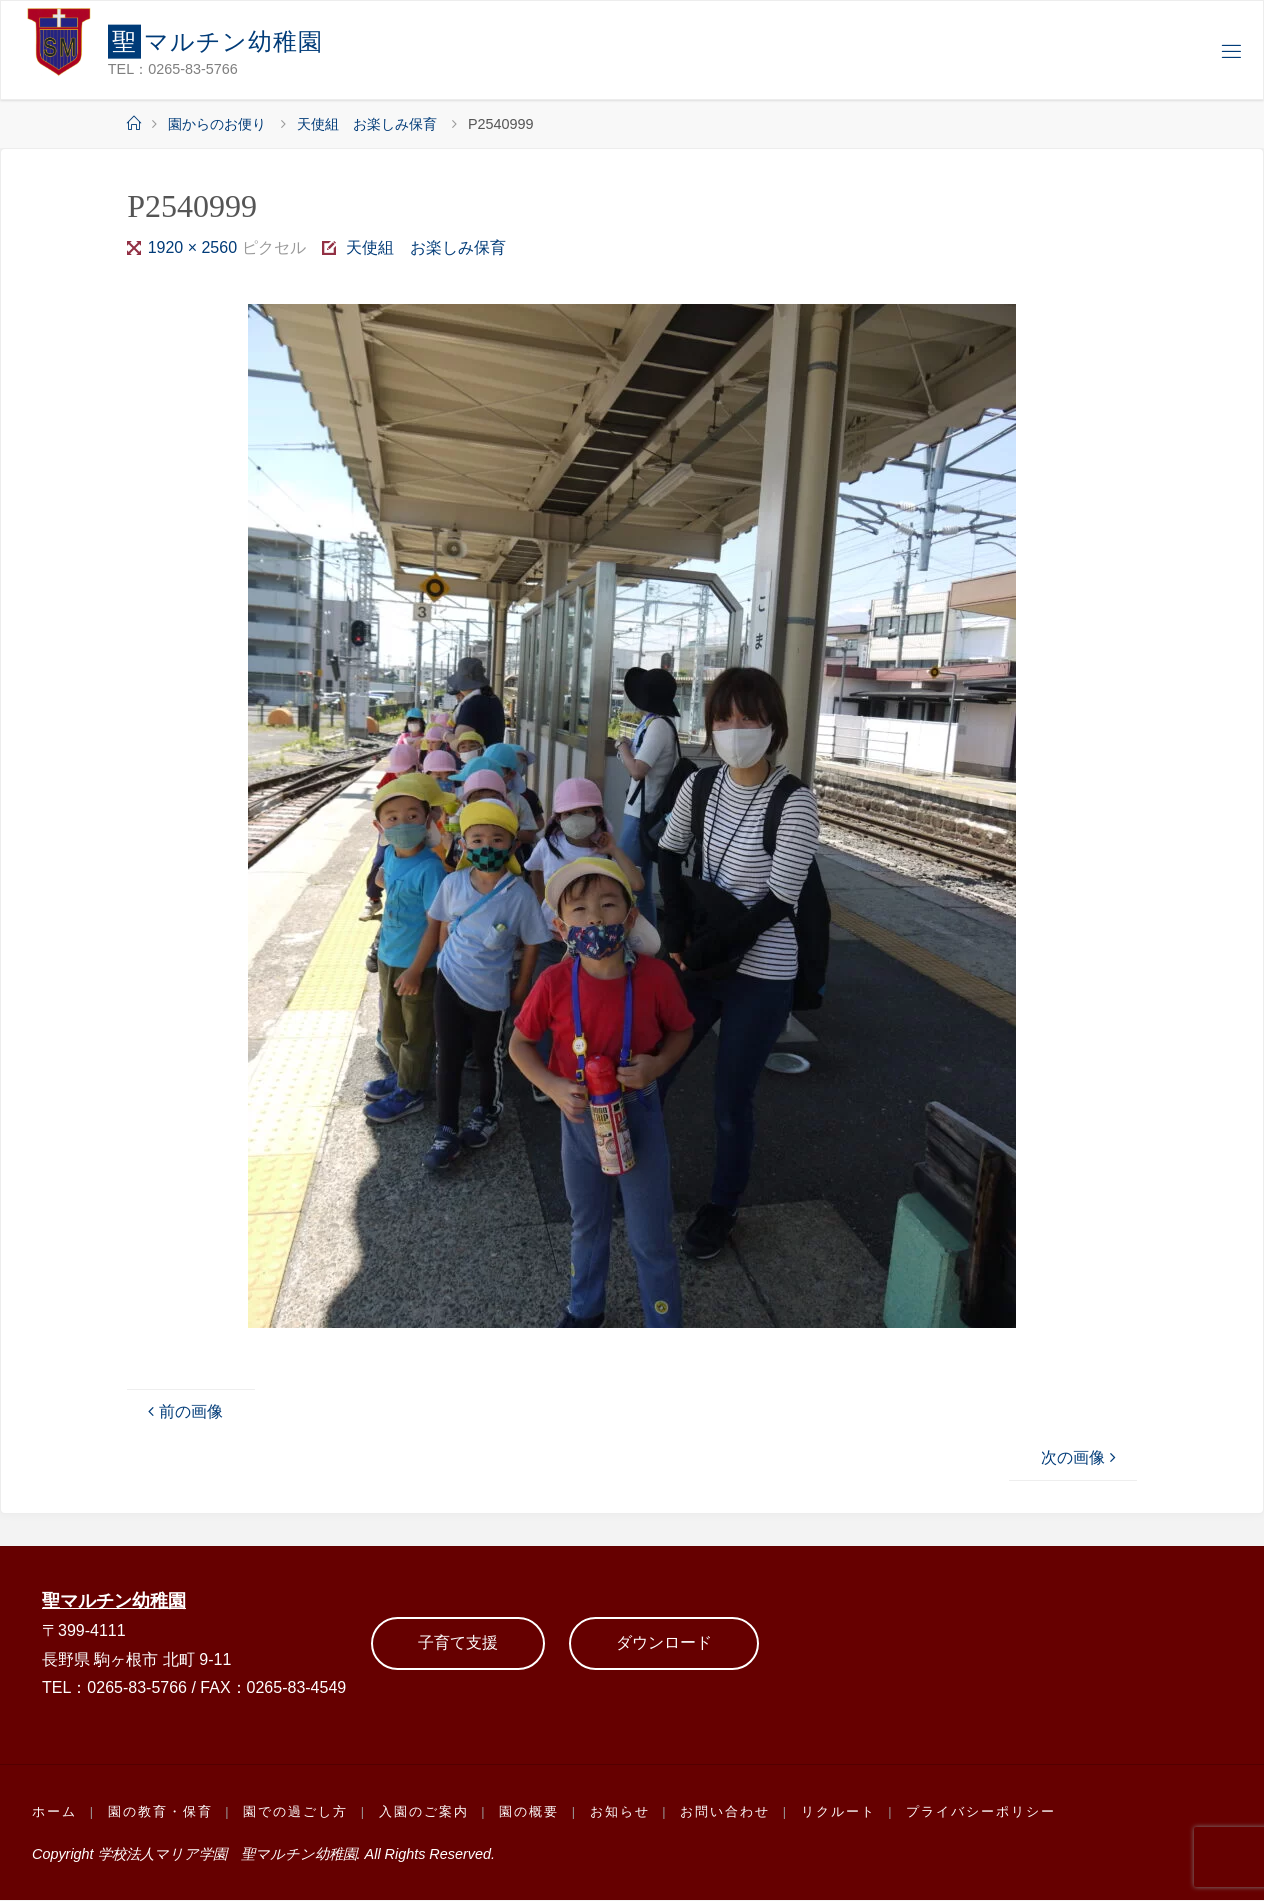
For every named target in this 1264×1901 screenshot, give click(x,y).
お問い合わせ (728, 1813)
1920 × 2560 (195, 247)
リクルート (840, 1813)
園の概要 (531, 1813)
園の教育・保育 (160, 1813)
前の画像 (183, 1411)
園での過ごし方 (296, 1813)
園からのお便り (217, 124)
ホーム (54, 1813)
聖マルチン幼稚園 (118, 1600)
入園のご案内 (425, 1813)
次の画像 (1081, 1457)
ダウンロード (664, 1643)
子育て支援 (458, 1643)
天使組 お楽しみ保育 (367, 124)
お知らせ (622, 1813)
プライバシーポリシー (984, 1813)
